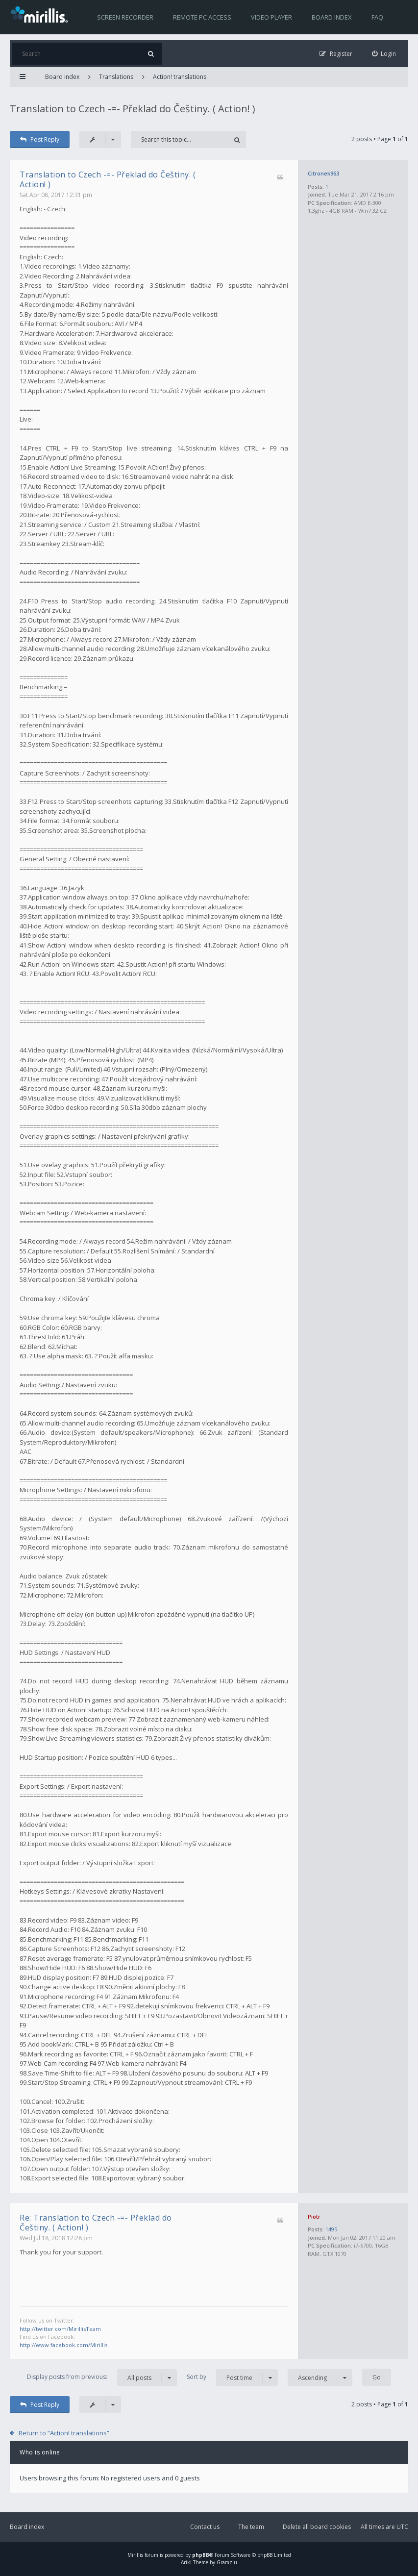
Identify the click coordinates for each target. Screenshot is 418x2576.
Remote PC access (202, 17)
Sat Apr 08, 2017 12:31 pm (56, 195)
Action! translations (179, 77)
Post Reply (39, 139)
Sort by (232, 2377)
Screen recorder (125, 17)
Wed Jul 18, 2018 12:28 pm (56, 2238)
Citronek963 (323, 173)
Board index (332, 17)
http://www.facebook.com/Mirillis (63, 2345)
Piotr (314, 2216)
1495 (331, 2229)
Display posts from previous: (102, 2377)
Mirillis (135, 2554)
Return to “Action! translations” (64, 2432)
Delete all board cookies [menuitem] (317, 2527)
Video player (271, 17)
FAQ (377, 17)
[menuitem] (384, 54)
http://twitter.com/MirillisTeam (60, 2328)
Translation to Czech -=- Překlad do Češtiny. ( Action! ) (132, 108)
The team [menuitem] (251, 2527)
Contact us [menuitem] (205, 2527)
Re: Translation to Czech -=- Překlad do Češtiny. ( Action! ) (96, 2222)
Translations (116, 77)
